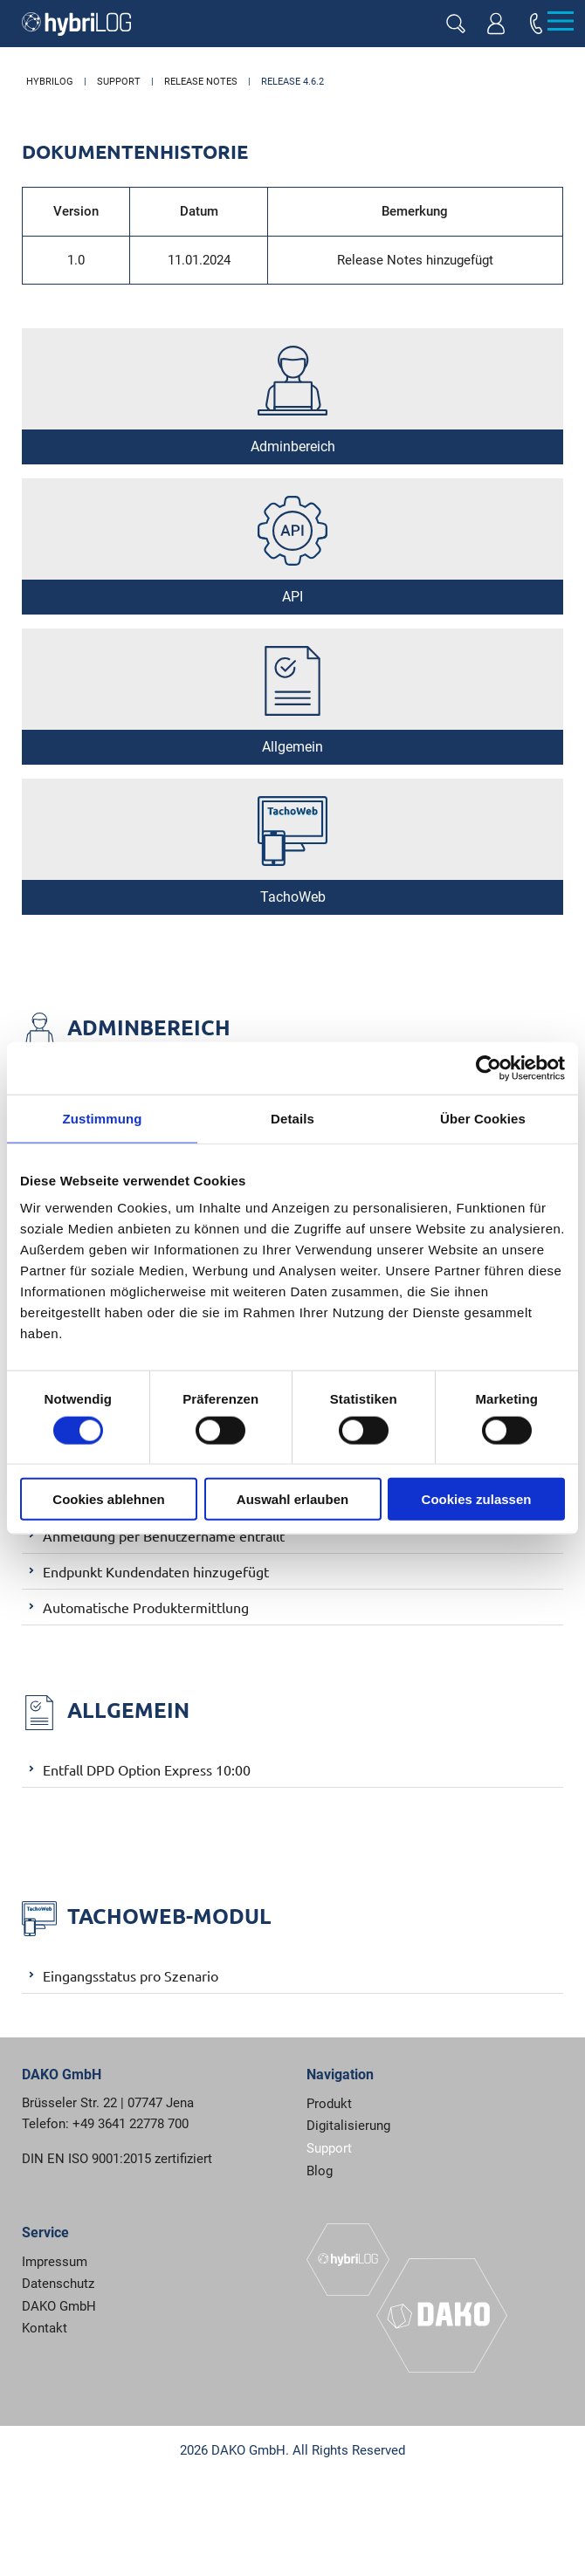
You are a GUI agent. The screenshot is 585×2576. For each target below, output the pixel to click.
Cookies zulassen (477, 1499)
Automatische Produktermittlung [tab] (135, 1606)
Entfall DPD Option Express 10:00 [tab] (136, 1768)
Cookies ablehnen (108, 1499)
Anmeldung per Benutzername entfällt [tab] (153, 1534)
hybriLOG (49, 81)
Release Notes (200, 81)
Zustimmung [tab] (102, 1117)
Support (119, 81)
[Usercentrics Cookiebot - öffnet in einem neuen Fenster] (488, 1067)
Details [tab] (292, 1117)
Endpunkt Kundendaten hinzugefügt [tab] (145, 1570)
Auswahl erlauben (292, 1499)
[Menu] (560, 21)
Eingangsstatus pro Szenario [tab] (120, 1974)
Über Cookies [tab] (483, 1117)
